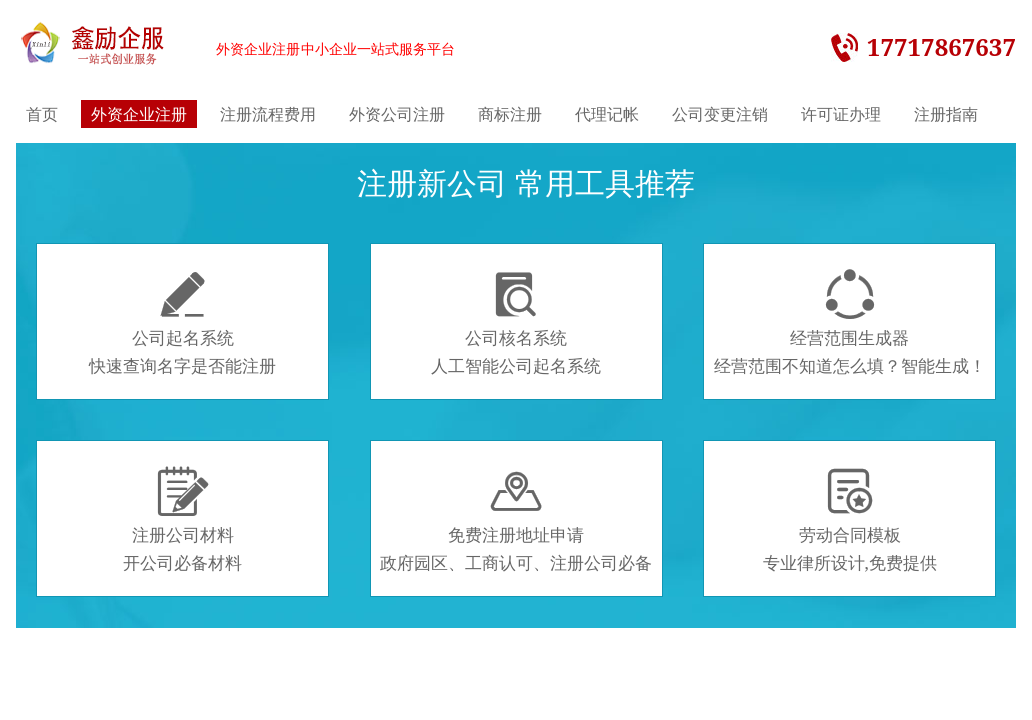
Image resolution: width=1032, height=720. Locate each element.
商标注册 (510, 114)
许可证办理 (841, 114)
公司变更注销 (720, 114)
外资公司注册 (397, 114)
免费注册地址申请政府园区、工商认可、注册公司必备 (516, 520)
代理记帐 (607, 114)
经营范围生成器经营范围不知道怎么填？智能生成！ (850, 323)
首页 (42, 114)
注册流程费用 (268, 114)
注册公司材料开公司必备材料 (182, 520)
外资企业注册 (139, 114)
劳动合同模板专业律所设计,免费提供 (850, 520)
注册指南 (946, 114)
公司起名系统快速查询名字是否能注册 (182, 323)
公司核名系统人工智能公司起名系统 (516, 323)
